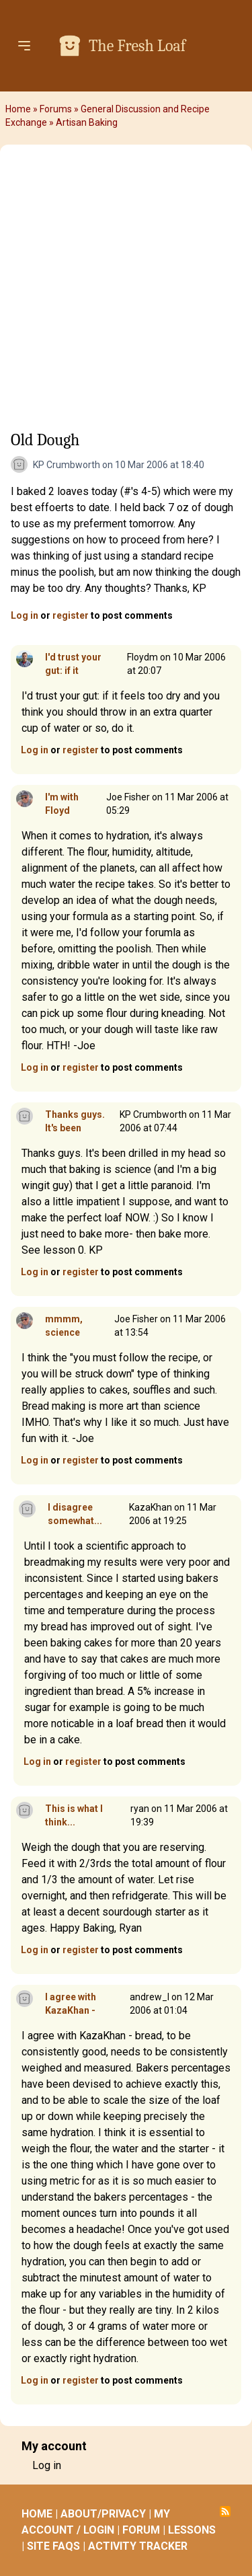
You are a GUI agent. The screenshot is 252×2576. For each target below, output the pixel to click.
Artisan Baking (87, 122)
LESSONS (192, 2530)
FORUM (141, 2530)
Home (18, 109)
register (70, 615)
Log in (24, 615)
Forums (56, 109)
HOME (37, 2513)
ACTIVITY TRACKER (137, 2546)
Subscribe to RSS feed (225, 2511)
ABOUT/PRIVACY (103, 2513)
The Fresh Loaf (137, 45)
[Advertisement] (126, 292)
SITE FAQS (53, 2546)
